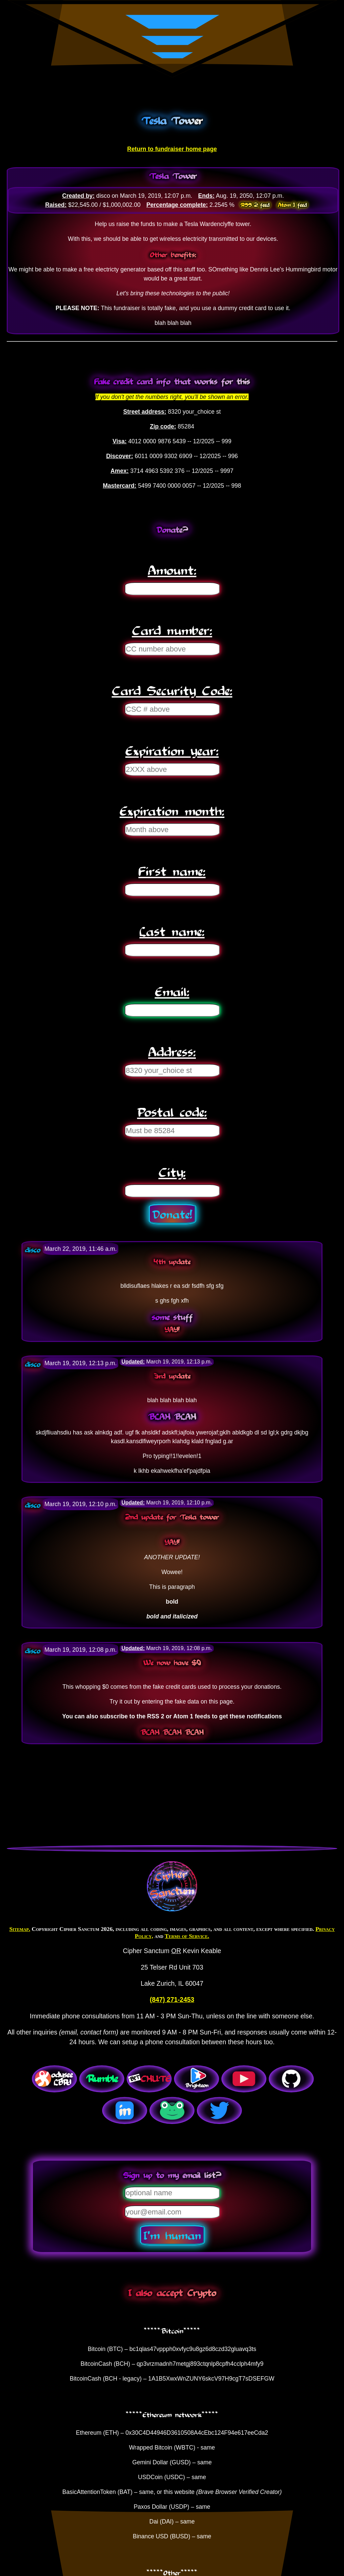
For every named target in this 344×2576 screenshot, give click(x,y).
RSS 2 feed (254, 205)
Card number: (172, 630)
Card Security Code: (172, 690)
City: (172, 1171)
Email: (172, 991)
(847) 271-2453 (172, 1999)
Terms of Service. (187, 1936)
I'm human (172, 2235)
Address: (172, 1051)
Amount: (172, 569)
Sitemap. (19, 1929)
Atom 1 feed (292, 205)
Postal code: (172, 1111)
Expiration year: (172, 750)
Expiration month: (172, 810)
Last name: (172, 931)
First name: (172, 870)
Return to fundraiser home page (172, 149)
